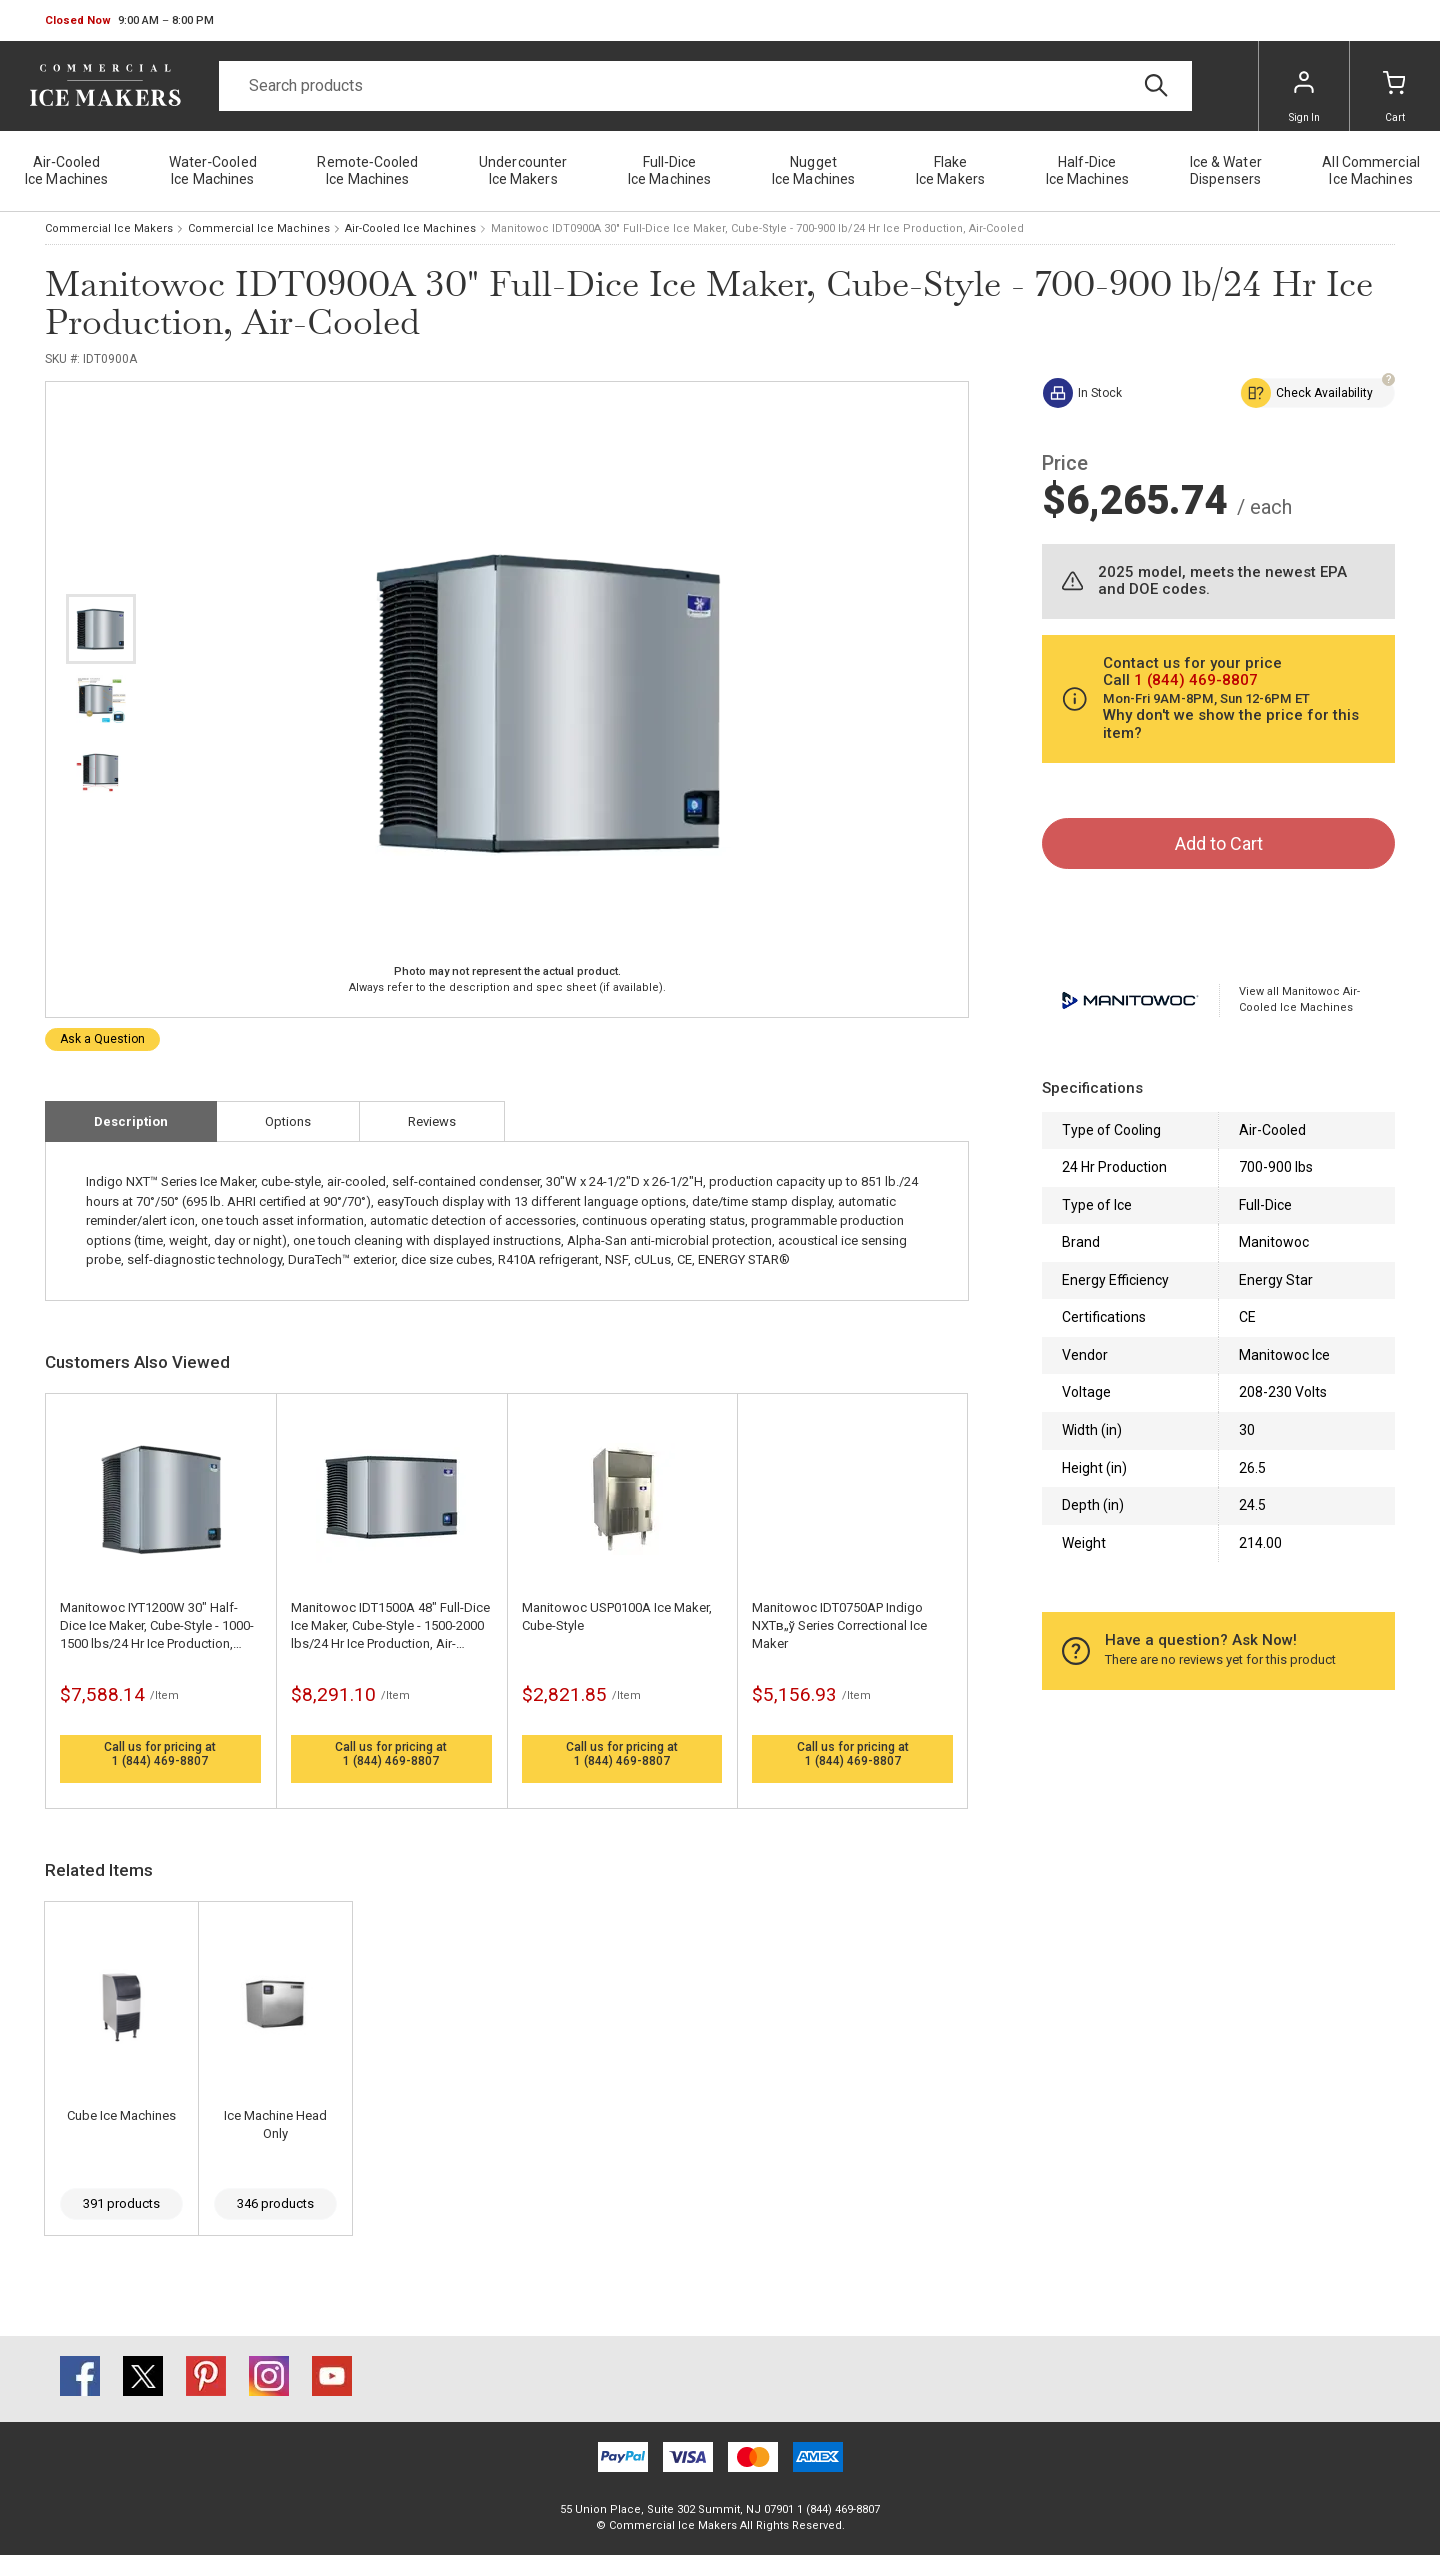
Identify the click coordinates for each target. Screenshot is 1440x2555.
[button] (129, 21)
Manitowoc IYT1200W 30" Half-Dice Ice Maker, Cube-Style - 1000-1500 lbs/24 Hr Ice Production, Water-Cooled (157, 1626)
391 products (121, 2203)
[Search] (705, 86)
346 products (275, 2203)
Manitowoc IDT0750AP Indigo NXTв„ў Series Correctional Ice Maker (839, 1625)
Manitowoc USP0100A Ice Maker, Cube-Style (617, 1616)
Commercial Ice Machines (259, 228)
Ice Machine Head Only (275, 2124)
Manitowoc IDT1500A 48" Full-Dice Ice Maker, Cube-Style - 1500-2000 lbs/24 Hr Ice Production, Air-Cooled (390, 1626)
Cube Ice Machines (121, 2115)
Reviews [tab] (432, 1121)
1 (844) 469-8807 (160, 1761)
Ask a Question (102, 1039)
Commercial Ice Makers (109, 228)
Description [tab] (131, 1121)
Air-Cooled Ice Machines (410, 228)
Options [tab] (288, 1121)
